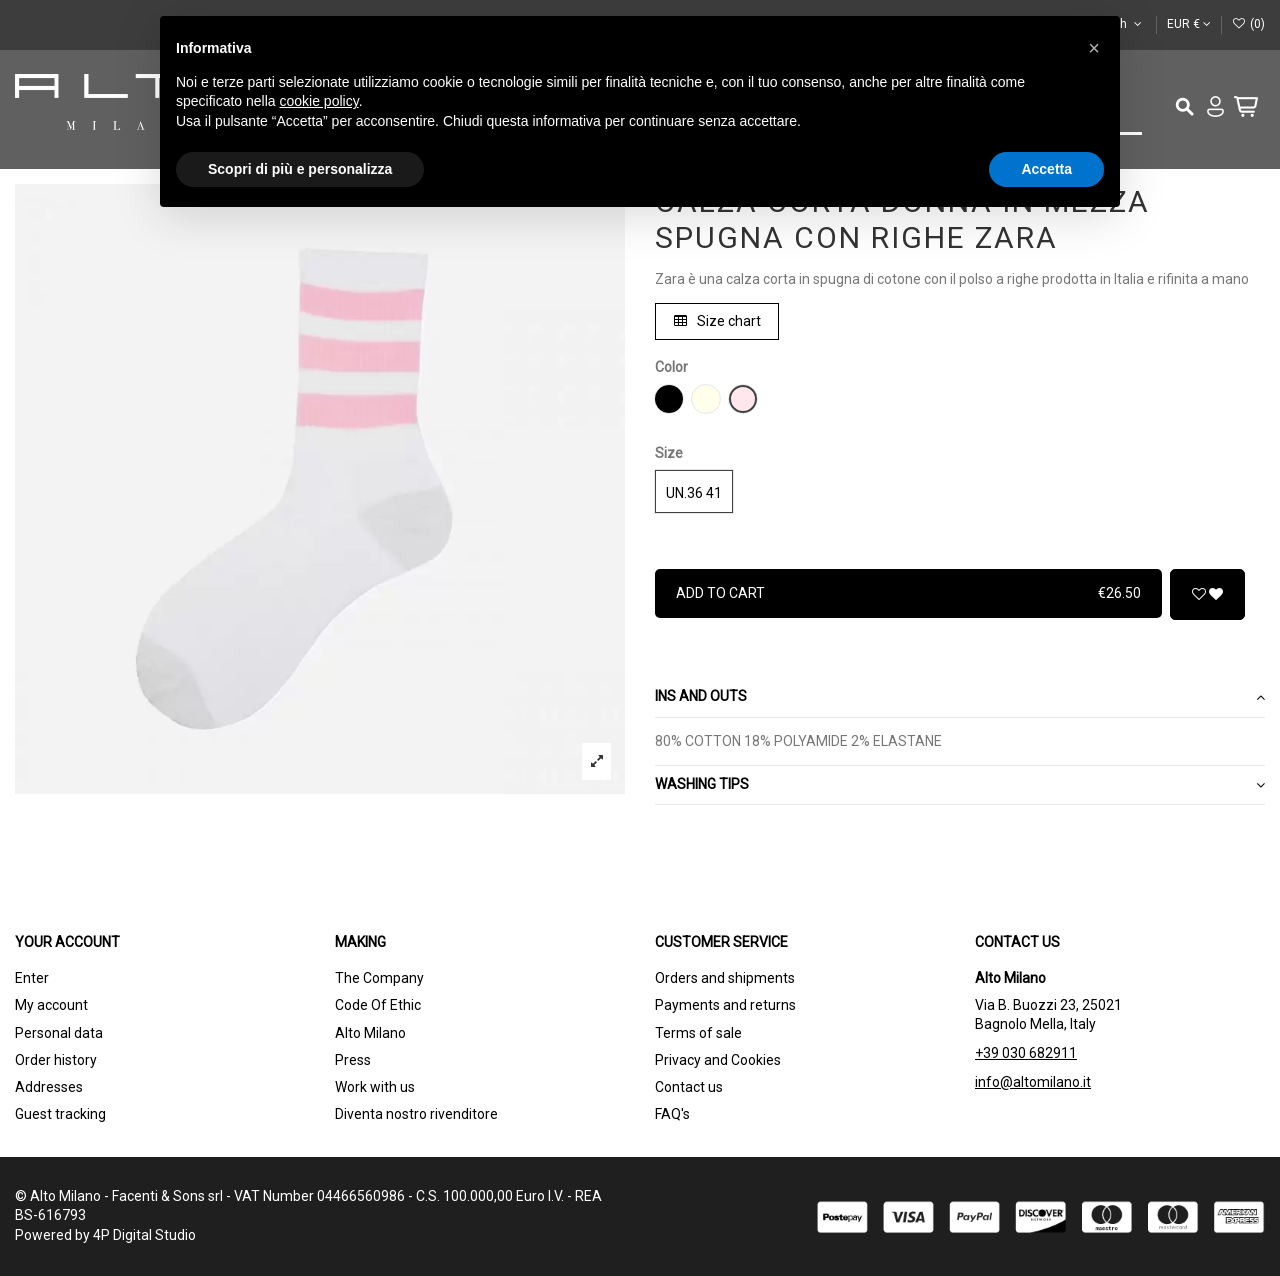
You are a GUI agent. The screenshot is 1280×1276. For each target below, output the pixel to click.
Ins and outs (960, 697)
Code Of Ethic (378, 1005)
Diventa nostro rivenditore (416, 1114)
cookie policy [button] (319, 101)
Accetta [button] (1046, 169)
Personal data (59, 1033)
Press (353, 1060)
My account (51, 1005)
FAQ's (672, 1114)
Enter (32, 978)
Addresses (49, 1087)
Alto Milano (370, 1033)
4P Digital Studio (144, 1235)
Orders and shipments (725, 978)
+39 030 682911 (1026, 1053)
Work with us (375, 1087)
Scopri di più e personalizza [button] (300, 169)
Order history (56, 1060)
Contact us (689, 1087)
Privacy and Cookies (718, 1060)
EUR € (1189, 24)
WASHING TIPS (960, 785)
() (1248, 24)
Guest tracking (60, 1114)
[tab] (960, 698)
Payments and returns (725, 1005)
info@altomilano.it (1033, 1082)
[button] (1094, 48)
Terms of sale (698, 1033)
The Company (379, 978)
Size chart (717, 321)
